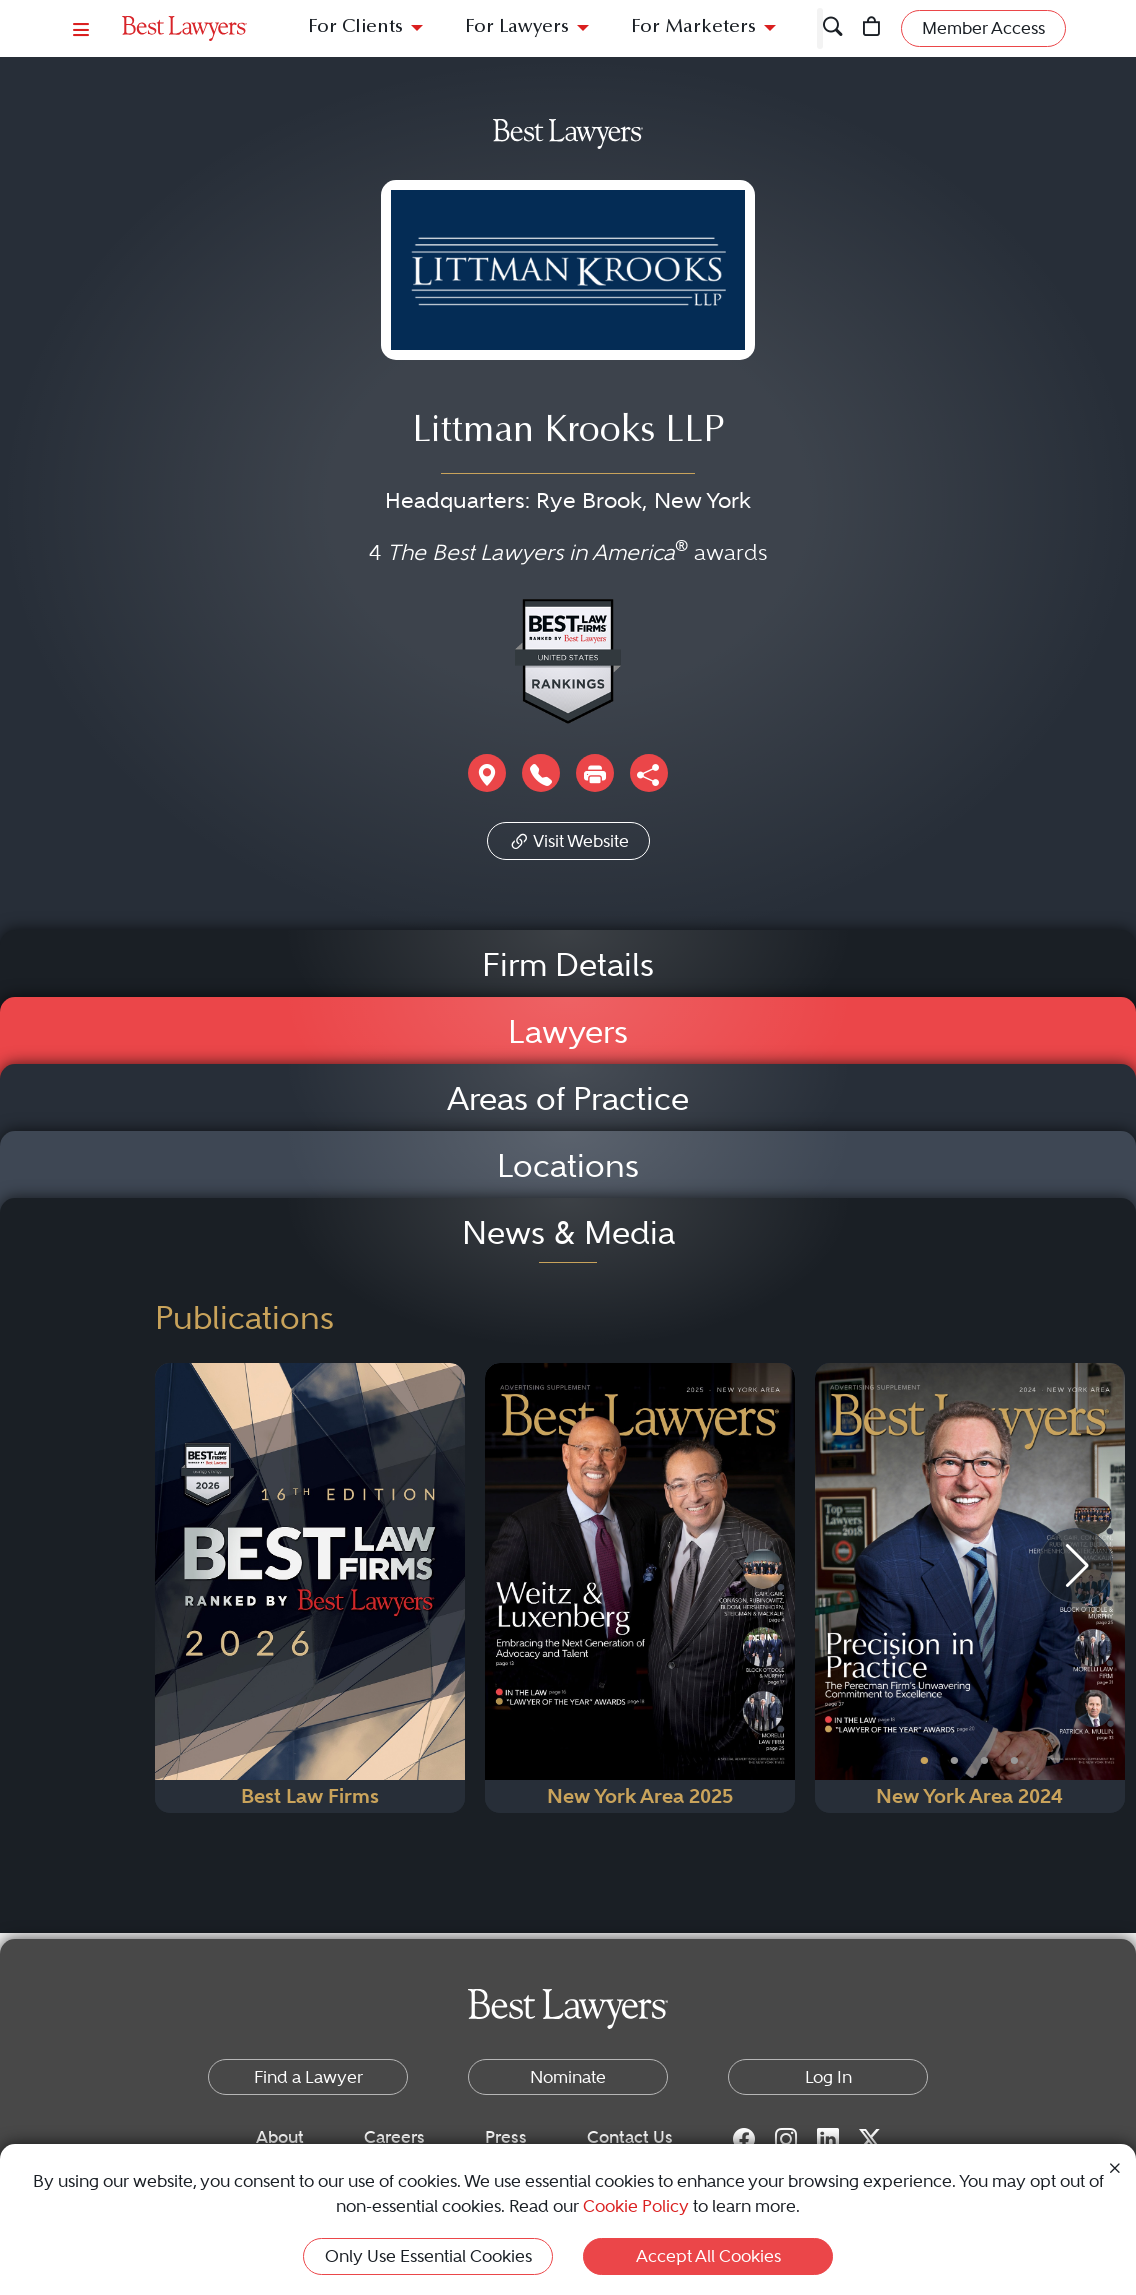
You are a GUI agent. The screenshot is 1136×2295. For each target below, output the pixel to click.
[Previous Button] (830, 1588)
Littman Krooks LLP (568, 432)
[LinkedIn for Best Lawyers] (828, 2138)
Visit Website (568, 839)
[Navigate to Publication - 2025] (640, 1588)
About (280, 2137)
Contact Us (630, 2137)
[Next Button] (1109, 1588)
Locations (568, 1166)
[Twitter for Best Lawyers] (870, 2138)
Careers (394, 2137)
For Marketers (693, 27)
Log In (828, 2077)
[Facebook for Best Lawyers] (744, 2138)
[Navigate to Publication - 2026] (310, 1588)
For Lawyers (517, 27)
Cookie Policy (636, 2206)
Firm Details (568, 965)
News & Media (568, 1233)
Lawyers (568, 1032)
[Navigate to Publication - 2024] (970, 1588)
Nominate (568, 2077)
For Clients (355, 27)
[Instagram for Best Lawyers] (786, 2138)
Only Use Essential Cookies (428, 2256)
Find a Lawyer (308, 2077)
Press (506, 2137)
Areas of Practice (568, 1099)
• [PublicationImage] (924, 1761)
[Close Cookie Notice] (1115, 2167)
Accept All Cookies (708, 2256)
